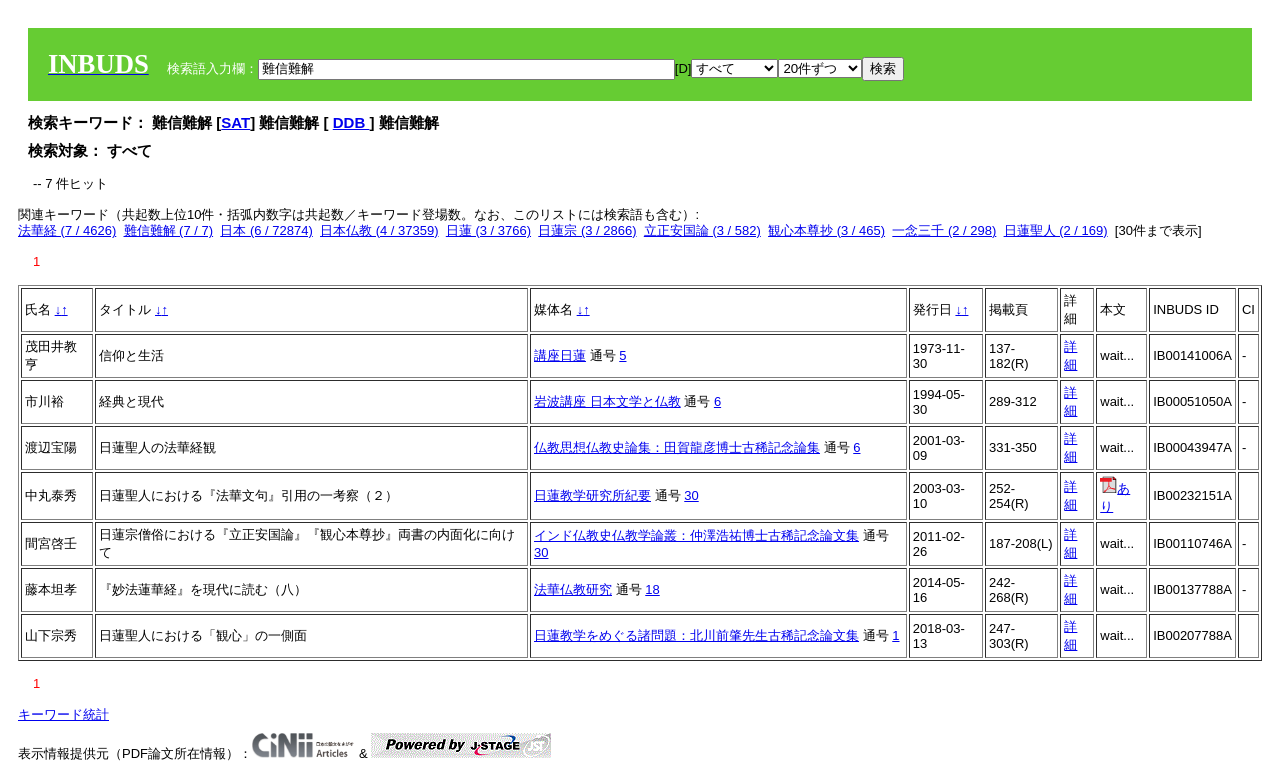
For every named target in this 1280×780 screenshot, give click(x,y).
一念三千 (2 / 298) (944, 230)
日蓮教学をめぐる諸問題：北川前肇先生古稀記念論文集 (696, 635)
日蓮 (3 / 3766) (488, 230)
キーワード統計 (63, 714)
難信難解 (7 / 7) (169, 230)
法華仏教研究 (573, 589)
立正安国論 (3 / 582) (702, 230)
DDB (351, 122)
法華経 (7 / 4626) (67, 230)
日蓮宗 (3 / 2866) (587, 230)
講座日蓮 (560, 355)
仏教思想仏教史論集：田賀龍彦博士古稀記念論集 (677, 447)
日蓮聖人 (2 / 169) (1056, 230)
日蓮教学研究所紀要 (592, 495)
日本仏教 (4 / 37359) (379, 230)
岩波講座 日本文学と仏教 (607, 401)
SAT (235, 122)
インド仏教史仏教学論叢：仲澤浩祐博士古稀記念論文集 (696, 535)
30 (691, 495)
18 (652, 589)
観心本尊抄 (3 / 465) (826, 230)
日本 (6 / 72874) (266, 230)
